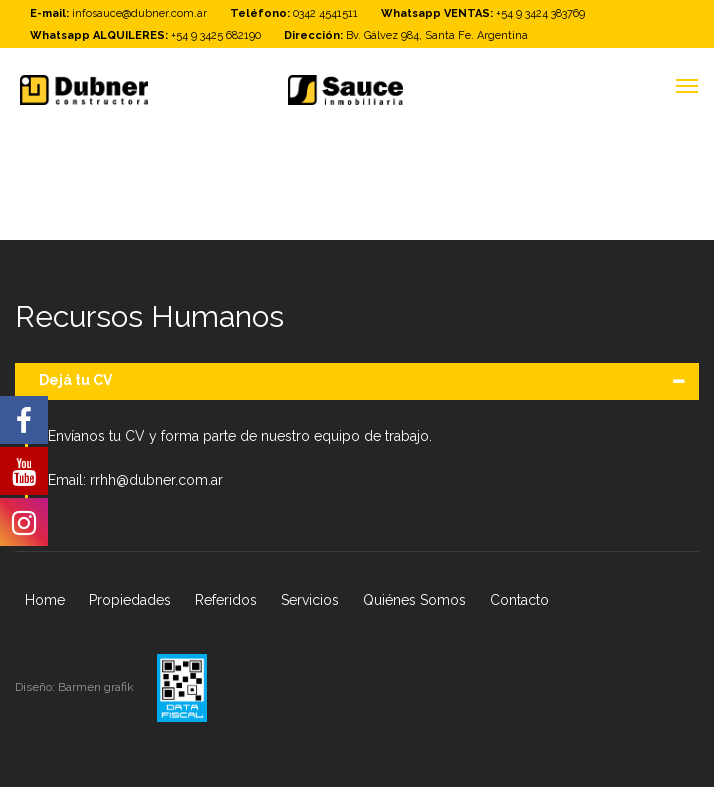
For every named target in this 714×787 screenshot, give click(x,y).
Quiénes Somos (414, 600)
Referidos (226, 600)
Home (45, 600)
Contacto (519, 600)
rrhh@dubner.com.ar (156, 480)
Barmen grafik (97, 687)
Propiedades (130, 600)
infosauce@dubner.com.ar (139, 13)
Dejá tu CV (75, 380)
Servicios (310, 600)
